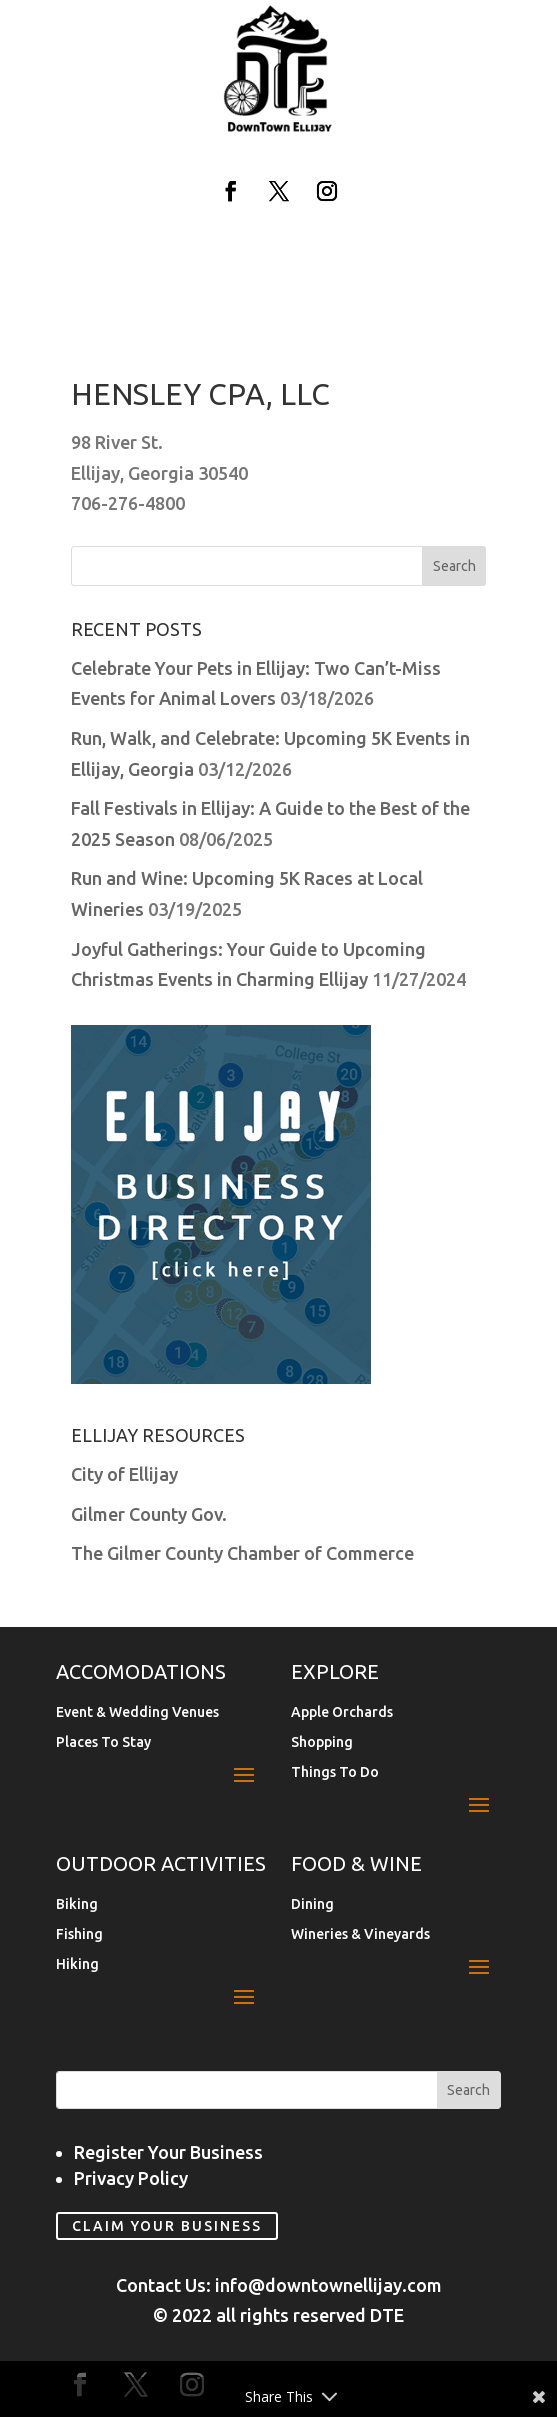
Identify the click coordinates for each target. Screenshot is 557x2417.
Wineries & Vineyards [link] (360, 1934)
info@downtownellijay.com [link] (328, 2285)
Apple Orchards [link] (342, 1712)
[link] (279, 128)
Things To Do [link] (335, 1772)
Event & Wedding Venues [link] (137, 1712)
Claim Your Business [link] (167, 2226)
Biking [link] (77, 1904)
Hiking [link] (77, 1964)
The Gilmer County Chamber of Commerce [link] (242, 1553)
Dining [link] (312, 1904)
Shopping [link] (322, 1742)
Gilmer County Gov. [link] (149, 1514)
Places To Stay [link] (103, 1742)
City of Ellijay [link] (124, 1474)
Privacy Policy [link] (131, 2178)
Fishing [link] (79, 1934)
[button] (231, 191)
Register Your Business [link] (168, 2152)
